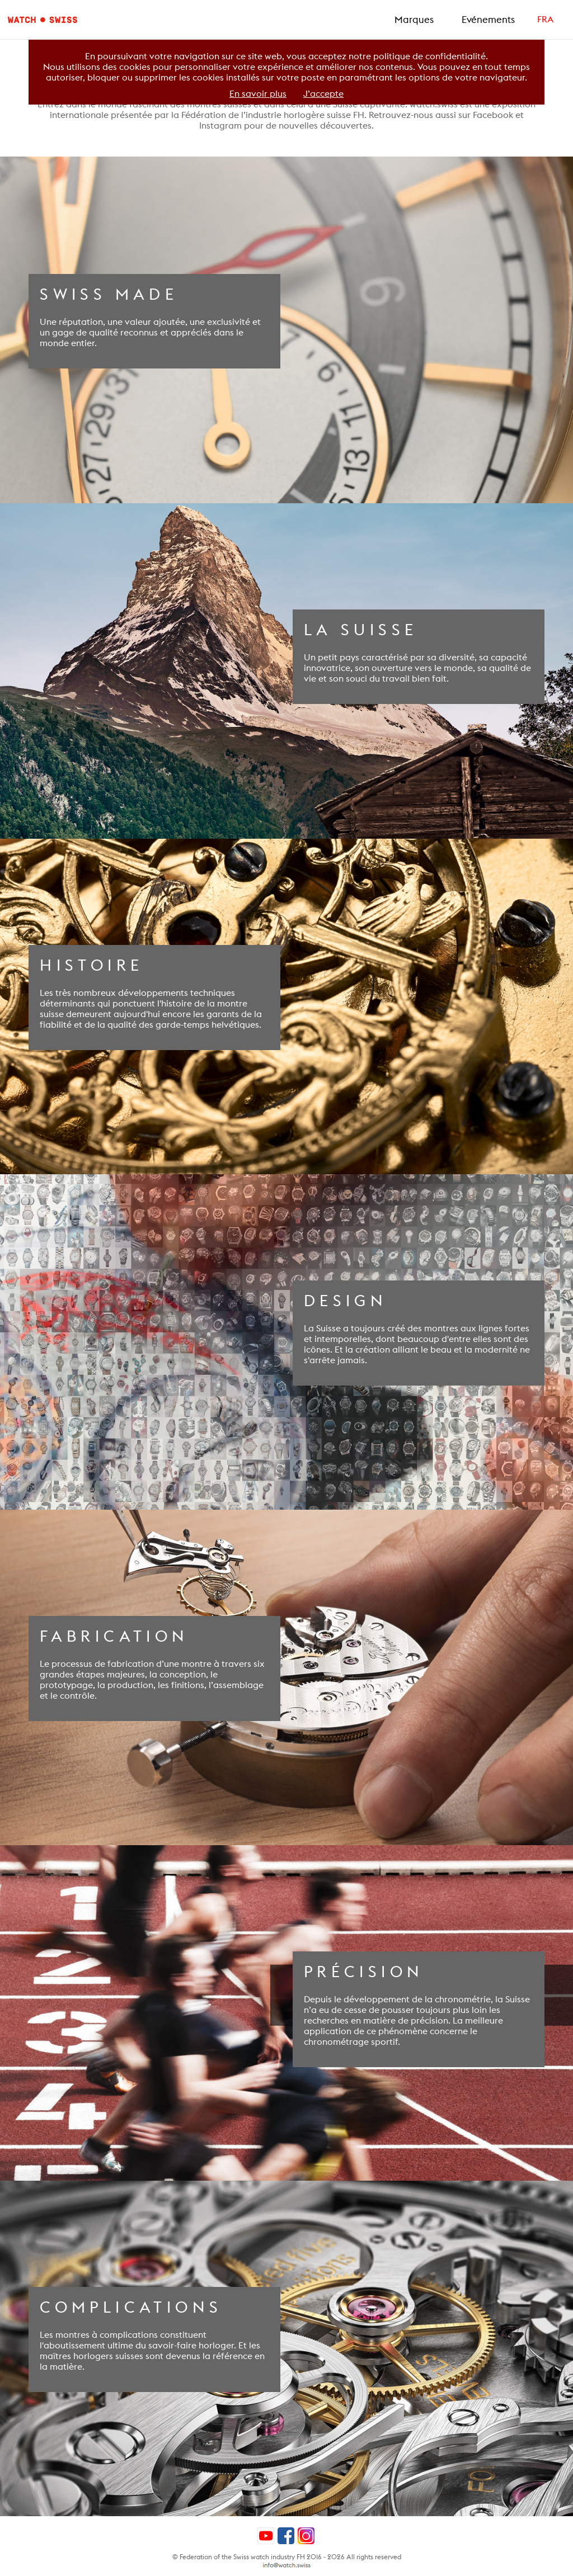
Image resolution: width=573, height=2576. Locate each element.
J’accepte (323, 93)
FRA (545, 19)
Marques (414, 19)
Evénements (488, 19)
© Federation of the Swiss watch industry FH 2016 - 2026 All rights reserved (286, 2557)
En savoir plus (257, 93)
